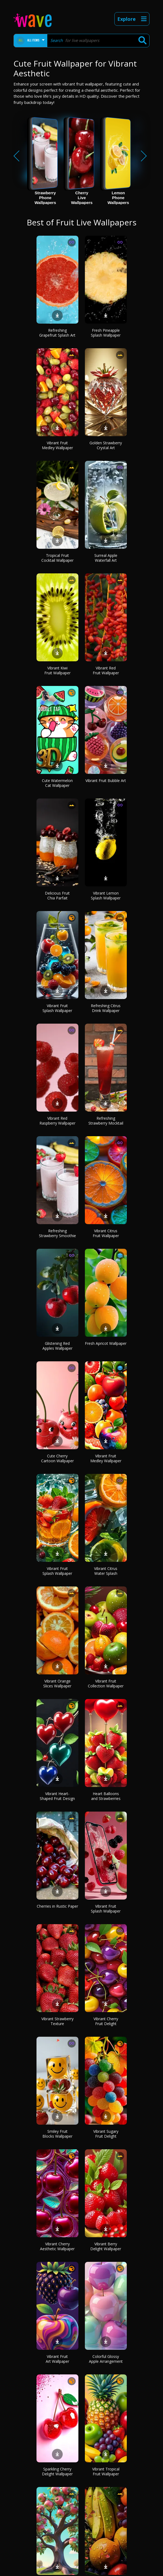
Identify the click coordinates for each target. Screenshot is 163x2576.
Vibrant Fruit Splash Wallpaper (57, 1008)
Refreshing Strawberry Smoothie (57, 1233)
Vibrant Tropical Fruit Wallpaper (105, 2471)
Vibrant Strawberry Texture (57, 2021)
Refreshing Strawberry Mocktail (105, 1121)
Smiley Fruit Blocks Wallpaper (57, 2134)
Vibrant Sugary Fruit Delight (105, 2134)
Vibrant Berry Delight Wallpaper (105, 2246)
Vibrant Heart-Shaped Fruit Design (57, 1796)
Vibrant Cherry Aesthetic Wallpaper (57, 2246)
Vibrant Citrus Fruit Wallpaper (106, 1233)
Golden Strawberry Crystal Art (105, 445)
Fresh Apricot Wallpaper (106, 1343)
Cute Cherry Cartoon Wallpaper (57, 1458)
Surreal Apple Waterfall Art (105, 558)
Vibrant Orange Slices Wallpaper (57, 1683)
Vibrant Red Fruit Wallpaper (106, 670)
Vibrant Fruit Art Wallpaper (57, 2359)
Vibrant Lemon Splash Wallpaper (106, 896)
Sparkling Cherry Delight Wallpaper (57, 2471)
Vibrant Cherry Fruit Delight (106, 2021)
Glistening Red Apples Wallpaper (57, 1346)
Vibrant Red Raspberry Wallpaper (57, 1121)
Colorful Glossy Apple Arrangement (106, 2359)
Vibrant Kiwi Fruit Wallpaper (57, 670)
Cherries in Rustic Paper (57, 1906)
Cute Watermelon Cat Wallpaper (57, 783)
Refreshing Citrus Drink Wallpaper (106, 1008)
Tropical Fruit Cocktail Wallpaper (57, 558)
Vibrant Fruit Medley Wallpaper (57, 445)
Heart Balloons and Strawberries (106, 1796)
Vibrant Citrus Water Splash (105, 1571)
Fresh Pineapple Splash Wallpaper (106, 333)
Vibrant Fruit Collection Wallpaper (106, 1683)
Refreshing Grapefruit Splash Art (57, 333)
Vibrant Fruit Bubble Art (105, 780)
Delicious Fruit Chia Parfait (57, 896)
